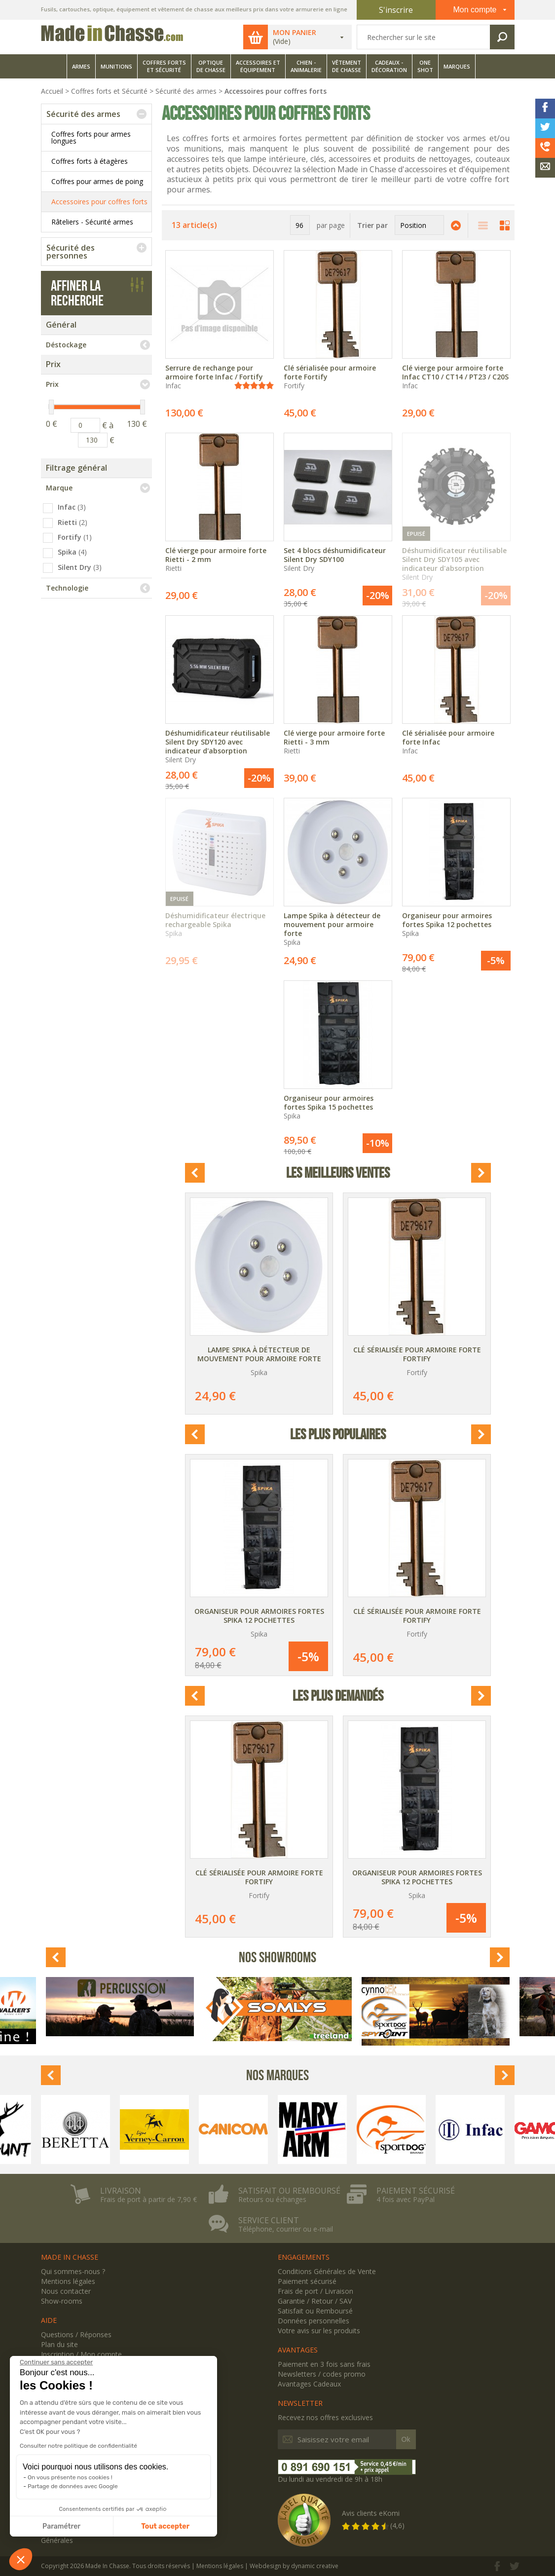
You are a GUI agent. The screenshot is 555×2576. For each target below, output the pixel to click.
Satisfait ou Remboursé (315, 2310)
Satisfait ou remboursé (289, 2190)
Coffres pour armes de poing (97, 181)
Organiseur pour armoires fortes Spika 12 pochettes (259, 1615)
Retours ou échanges (272, 2199)
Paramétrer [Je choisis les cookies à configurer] (61, 2526)
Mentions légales (68, 2281)
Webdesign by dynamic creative (294, 2566)
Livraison (120, 2190)
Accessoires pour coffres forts (99, 201)
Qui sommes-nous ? (73, 2271)
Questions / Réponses (76, 2334)
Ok (406, 2439)
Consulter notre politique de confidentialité (78, 2445)
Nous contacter (66, 2291)
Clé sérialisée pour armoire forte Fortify (417, 1354)
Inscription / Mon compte (81, 2354)
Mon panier (294, 32)
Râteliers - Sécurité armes (92, 221)
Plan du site (59, 2344)
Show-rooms (61, 2301)
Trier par (372, 225)
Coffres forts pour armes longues (91, 137)
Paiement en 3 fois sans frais (324, 2364)
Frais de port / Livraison (315, 2291)
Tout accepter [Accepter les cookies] (165, 2526)
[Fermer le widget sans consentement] (56, 2362)
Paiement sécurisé (415, 2190)
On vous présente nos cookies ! (70, 2477)
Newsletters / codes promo (322, 2374)
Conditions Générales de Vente (327, 2271)
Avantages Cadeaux (309, 2384)
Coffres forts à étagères (89, 161)
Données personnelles (313, 2320)
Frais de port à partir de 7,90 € (148, 2199)
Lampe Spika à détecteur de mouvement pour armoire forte (259, 1354)
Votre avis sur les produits (319, 2330)
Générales (57, 2540)
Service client (268, 2220)
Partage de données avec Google (73, 2486)
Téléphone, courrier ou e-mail (285, 2229)
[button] (21, 2559)
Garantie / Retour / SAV (315, 2301)
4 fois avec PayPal (405, 2199)
